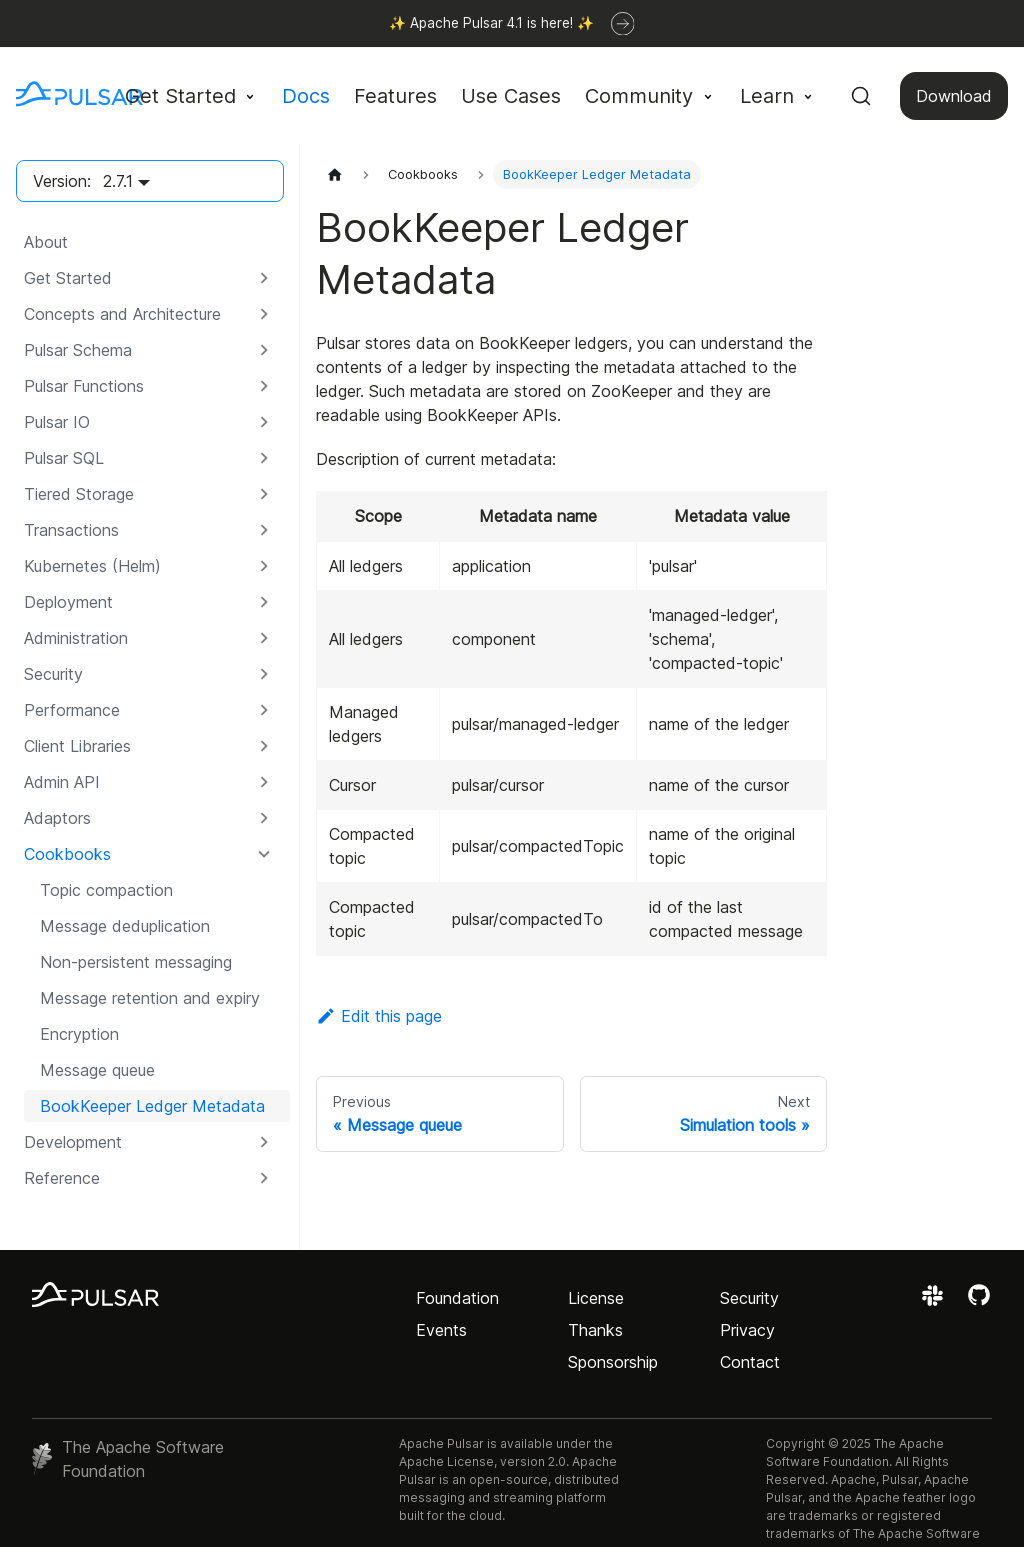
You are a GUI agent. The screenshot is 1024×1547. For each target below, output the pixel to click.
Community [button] (639, 96)
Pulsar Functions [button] (84, 386)
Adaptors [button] (57, 818)
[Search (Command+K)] (861, 96)
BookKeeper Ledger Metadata (152, 1106)
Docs (306, 96)
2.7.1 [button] (118, 181)
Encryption (79, 1034)
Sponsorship (613, 1362)
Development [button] (73, 1142)
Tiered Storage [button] (79, 494)
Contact (750, 1362)
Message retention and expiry (150, 998)
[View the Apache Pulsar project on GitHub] (979, 1302)
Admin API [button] (62, 782)
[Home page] (335, 174)
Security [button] (53, 674)
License (596, 1298)
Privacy (747, 1330)
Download (954, 96)
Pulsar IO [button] (57, 422)
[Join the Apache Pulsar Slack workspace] (935, 1302)
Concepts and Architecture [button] (122, 314)
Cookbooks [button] (67, 854)
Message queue (97, 1070)
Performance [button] (72, 710)
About (46, 242)
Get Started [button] (180, 96)
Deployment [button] (68, 602)
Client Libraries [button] (77, 746)
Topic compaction (106, 890)
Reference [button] (62, 1178)
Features (395, 96)
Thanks (595, 1330)
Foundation (457, 1298)
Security (749, 1298)
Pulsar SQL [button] (64, 458)
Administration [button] (76, 638)
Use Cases (511, 96)
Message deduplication (125, 926)
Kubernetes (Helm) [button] (92, 566)
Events (441, 1330)
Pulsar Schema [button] (78, 350)
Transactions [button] (71, 530)
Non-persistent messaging (136, 962)
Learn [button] (767, 96)
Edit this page (379, 1016)
